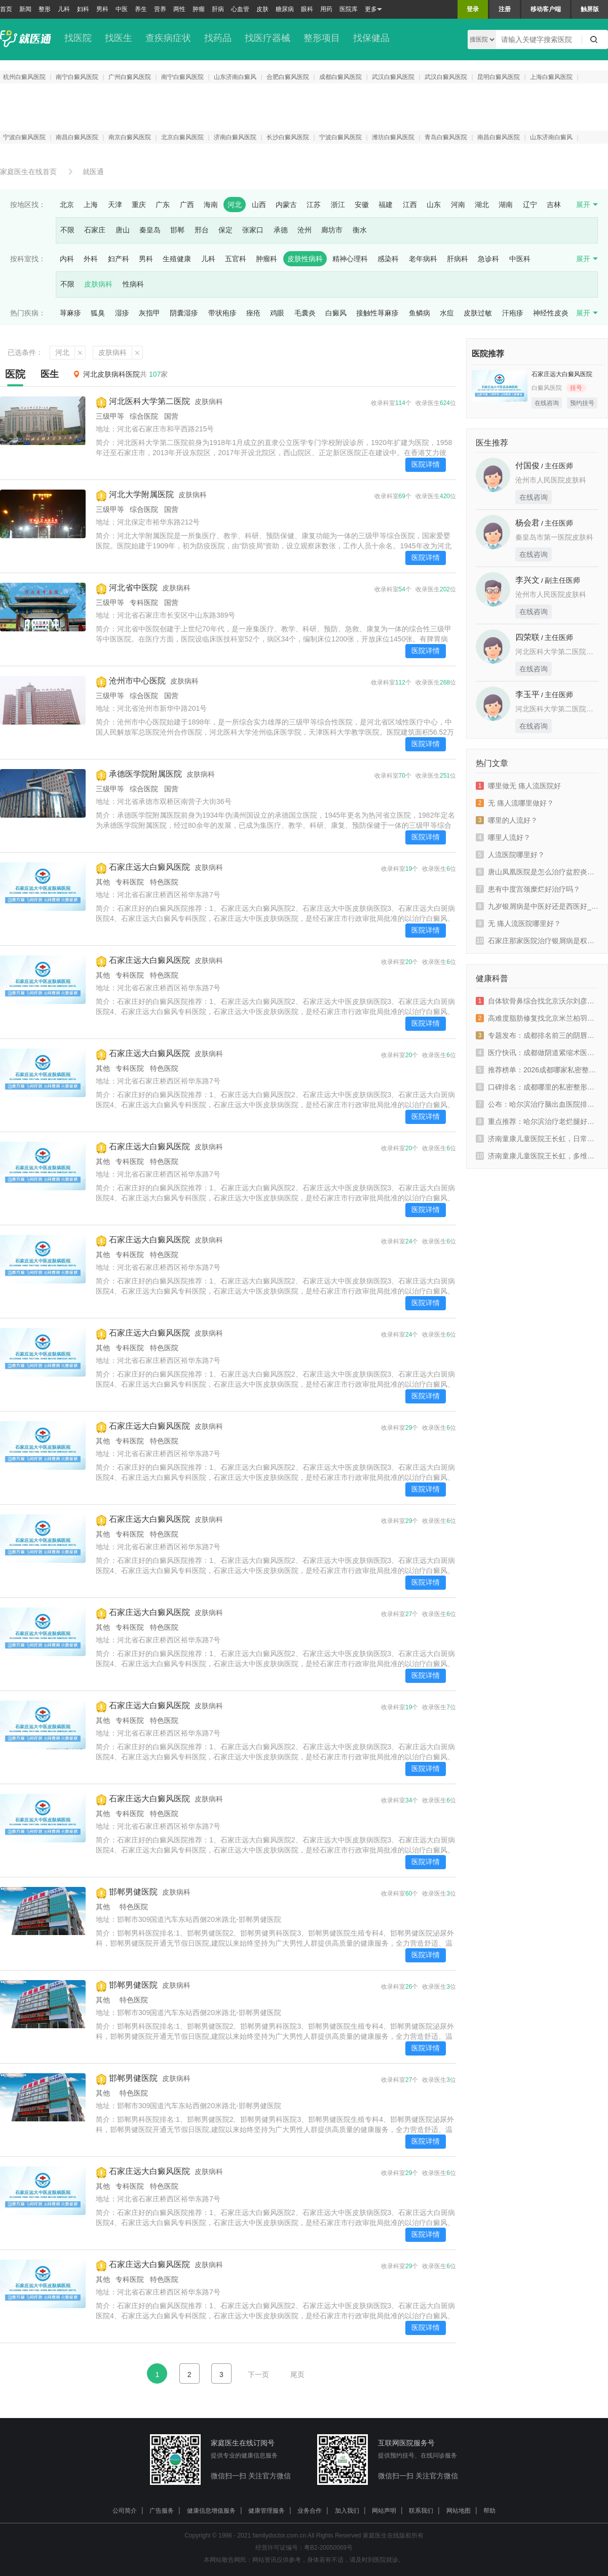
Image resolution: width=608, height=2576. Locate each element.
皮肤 (262, 9)
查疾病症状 (168, 38)
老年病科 (423, 259)
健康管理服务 (266, 2510)
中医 (122, 9)
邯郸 (177, 230)
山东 (434, 204)
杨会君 (527, 522)
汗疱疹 (512, 313)
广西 (187, 204)
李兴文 (527, 580)
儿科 (64, 9)
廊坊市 (332, 230)
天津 (115, 204)
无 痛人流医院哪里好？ (518, 923)
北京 (67, 204)
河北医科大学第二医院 (149, 401)
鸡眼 (277, 313)
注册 (505, 9)
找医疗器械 (267, 38)
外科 (91, 259)
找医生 (118, 38)
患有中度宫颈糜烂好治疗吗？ (528, 889)
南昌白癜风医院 (77, 137)
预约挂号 (582, 403)
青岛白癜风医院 (446, 137)
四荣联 (527, 637)
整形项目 (321, 38)
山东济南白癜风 (235, 76)
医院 (15, 374)
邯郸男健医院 (133, 1891)
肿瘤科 (266, 259)
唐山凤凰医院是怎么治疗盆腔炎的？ (537, 872)
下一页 (258, 2374)
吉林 (554, 204)
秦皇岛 (150, 230)
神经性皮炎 (550, 313)
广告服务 (161, 2510)
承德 (281, 230)
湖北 (482, 204)
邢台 (202, 230)
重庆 (139, 204)
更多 (373, 9)
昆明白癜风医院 (498, 76)
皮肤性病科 (305, 259)
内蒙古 (286, 204)
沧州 (304, 230)
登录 (473, 9)
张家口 (252, 230)
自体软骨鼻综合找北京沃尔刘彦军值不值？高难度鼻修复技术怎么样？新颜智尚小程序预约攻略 (537, 1001)
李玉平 (527, 694)
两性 (179, 9)
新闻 (25, 9)
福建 (385, 204)
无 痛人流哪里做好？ (515, 803)
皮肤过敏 (478, 313)
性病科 (133, 284)
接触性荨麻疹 (377, 313)
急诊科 (488, 259)
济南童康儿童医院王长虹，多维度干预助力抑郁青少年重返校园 (537, 1156)
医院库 (348, 9)
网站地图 (458, 2510)
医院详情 (425, 464)
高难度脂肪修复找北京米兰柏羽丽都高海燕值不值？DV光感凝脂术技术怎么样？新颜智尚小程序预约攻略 (537, 1018)
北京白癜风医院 (182, 137)
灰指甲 (149, 313)
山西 (259, 204)
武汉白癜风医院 (393, 76)
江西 (410, 204)
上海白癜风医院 (551, 76)
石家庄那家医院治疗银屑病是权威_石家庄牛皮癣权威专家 (537, 941)
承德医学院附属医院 (145, 774)
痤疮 (253, 313)
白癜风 (336, 313)
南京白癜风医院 (129, 137)
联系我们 (421, 2510)
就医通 (93, 172)
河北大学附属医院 (141, 494)
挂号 (576, 387)
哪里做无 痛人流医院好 (518, 786)
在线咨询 (547, 403)
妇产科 (118, 259)
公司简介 (124, 2510)
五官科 (235, 259)
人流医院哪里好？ (510, 855)
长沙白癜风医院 (288, 137)
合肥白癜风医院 (288, 76)
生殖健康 (177, 259)
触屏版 (590, 9)
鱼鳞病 (419, 313)
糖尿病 (285, 9)
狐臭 (98, 313)
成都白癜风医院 (340, 76)
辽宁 (530, 204)
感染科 (388, 259)
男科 (102, 9)
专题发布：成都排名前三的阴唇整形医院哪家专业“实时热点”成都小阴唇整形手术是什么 (537, 1035)
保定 (225, 230)
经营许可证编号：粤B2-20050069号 (304, 2547)
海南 (211, 204)
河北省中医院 (133, 587)
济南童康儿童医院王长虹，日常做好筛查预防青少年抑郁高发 (537, 1139)
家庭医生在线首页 (28, 172)
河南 (458, 204)
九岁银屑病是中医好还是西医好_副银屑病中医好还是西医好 (537, 906)
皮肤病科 (98, 284)
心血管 (240, 9)
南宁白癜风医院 (77, 76)
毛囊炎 (305, 313)
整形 (45, 9)
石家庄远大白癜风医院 (149, 867)
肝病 (218, 9)
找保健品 (371, 38)
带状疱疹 (222, 313)
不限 (67, 230)
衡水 (360, 230)
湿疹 (122, 313)
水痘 (447, 313)
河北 (234, 204)
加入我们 (347, 2510)
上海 (91, 204)
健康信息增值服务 (211, 2510)
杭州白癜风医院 (24, 76)
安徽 (362, 204)
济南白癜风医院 (235, 137)
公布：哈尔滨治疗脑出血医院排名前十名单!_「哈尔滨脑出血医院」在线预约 (537, 1104)
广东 (163, 204)
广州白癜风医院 (129, 76)
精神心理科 (350, 259)
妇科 (83, 9)
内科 (67, 259)
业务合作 (309, 2510)
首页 (6, 9)
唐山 (123, 230)
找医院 (78, 38)
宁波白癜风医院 (24, 137)
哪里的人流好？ (507, 820)
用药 (326, 9)
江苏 (314, 204)
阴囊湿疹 (184, 313)
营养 (160, 9)
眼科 (307, 9)
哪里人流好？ (503, 837)
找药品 (218, 38)
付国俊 (527, 465)
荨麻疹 (70, 313)
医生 (50, 374)
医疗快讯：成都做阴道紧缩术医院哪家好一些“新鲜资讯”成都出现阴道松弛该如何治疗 (537, 1053)
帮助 (489, 2510)
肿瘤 (199, 9)
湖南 (506, 204)
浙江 (338, 204)
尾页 (297, 2374)
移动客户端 (545, 9)
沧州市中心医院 (137, 680)
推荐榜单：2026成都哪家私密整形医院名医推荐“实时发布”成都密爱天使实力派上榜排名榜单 (537, 1070)
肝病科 (457, 259)
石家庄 (94, 230)
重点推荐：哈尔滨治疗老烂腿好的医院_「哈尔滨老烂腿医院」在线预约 (537, 1121)
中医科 (519, 259)
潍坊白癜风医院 (393, 137)
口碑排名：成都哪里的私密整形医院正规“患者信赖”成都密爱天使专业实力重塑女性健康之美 (537, 1087)
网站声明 (384, 2510)
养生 (141, 9)
